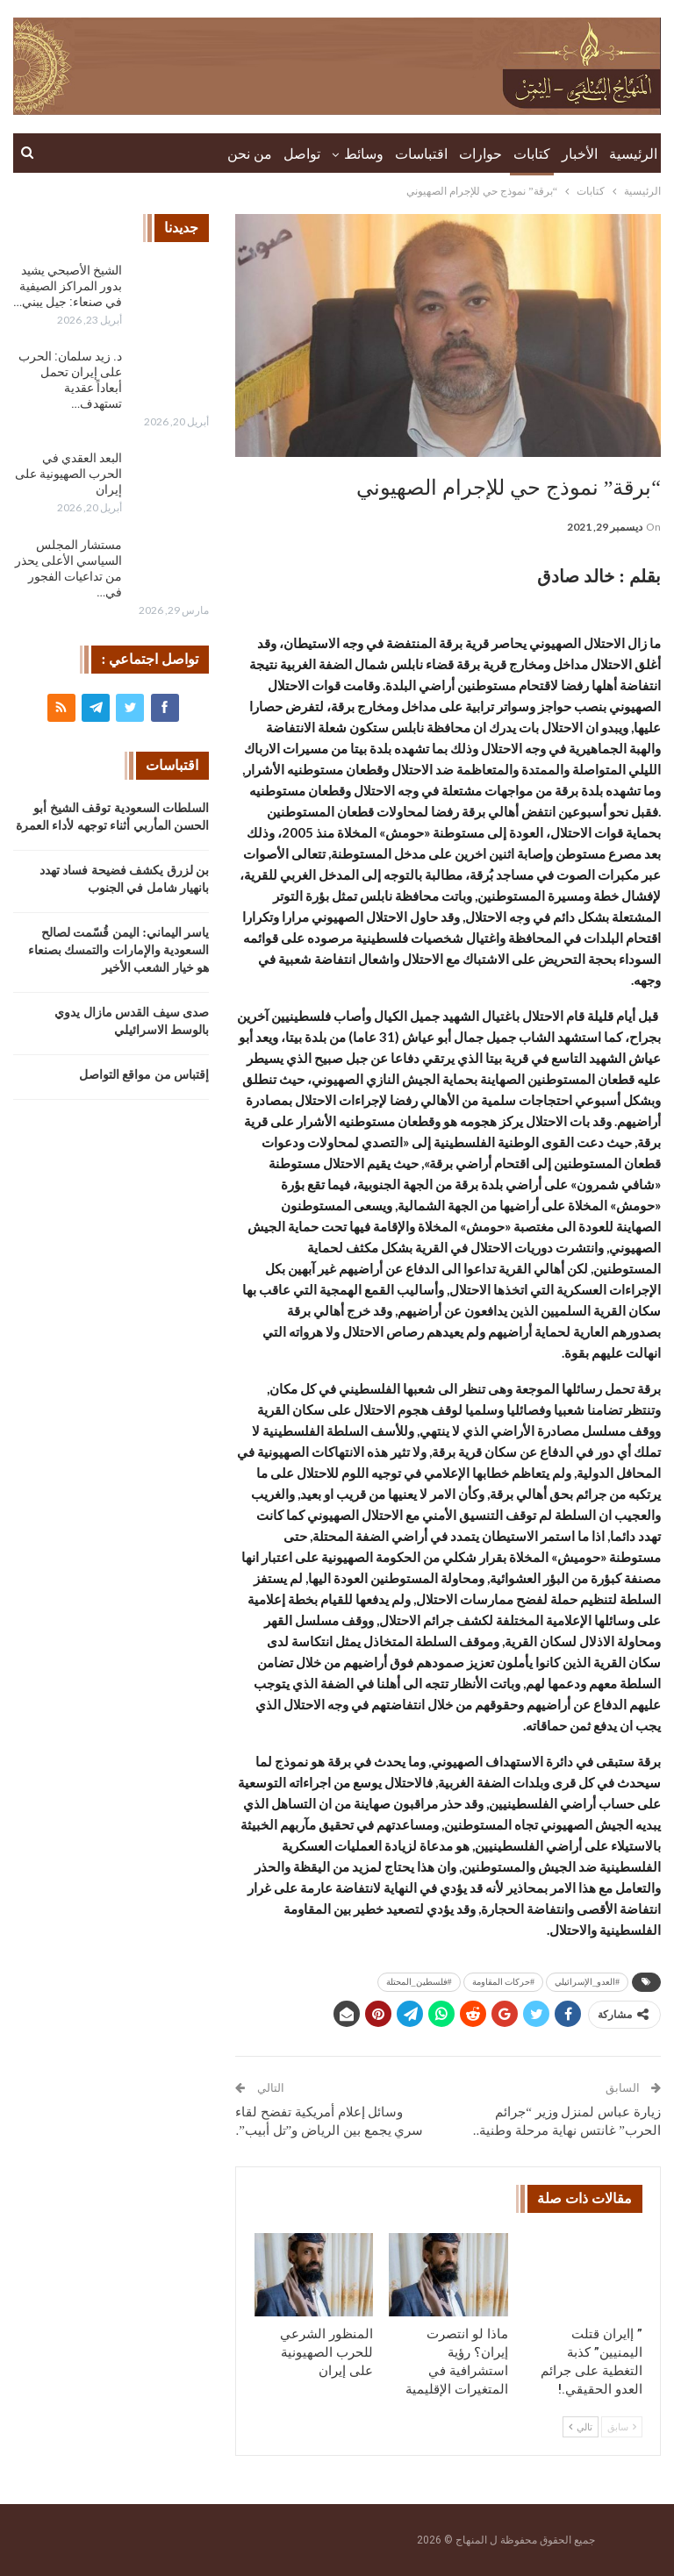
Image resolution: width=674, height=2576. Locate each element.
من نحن (249, 153)
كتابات (531, 153)
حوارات (480, 153)
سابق (621, 2427)
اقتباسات (421, 153)
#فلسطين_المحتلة (419, 1982)
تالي (580, 2427)
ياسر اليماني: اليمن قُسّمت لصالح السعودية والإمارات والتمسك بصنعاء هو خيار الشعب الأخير (119, 950)
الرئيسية (633, 153)
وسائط (364, 153)
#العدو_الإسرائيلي (587, 1982)
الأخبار (580, 153)
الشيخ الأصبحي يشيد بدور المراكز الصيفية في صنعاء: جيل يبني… (67, 286)
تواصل (301, 153)
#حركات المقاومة (503, 1982)
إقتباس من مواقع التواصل (144, 1074)
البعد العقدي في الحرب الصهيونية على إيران (68, 473)
